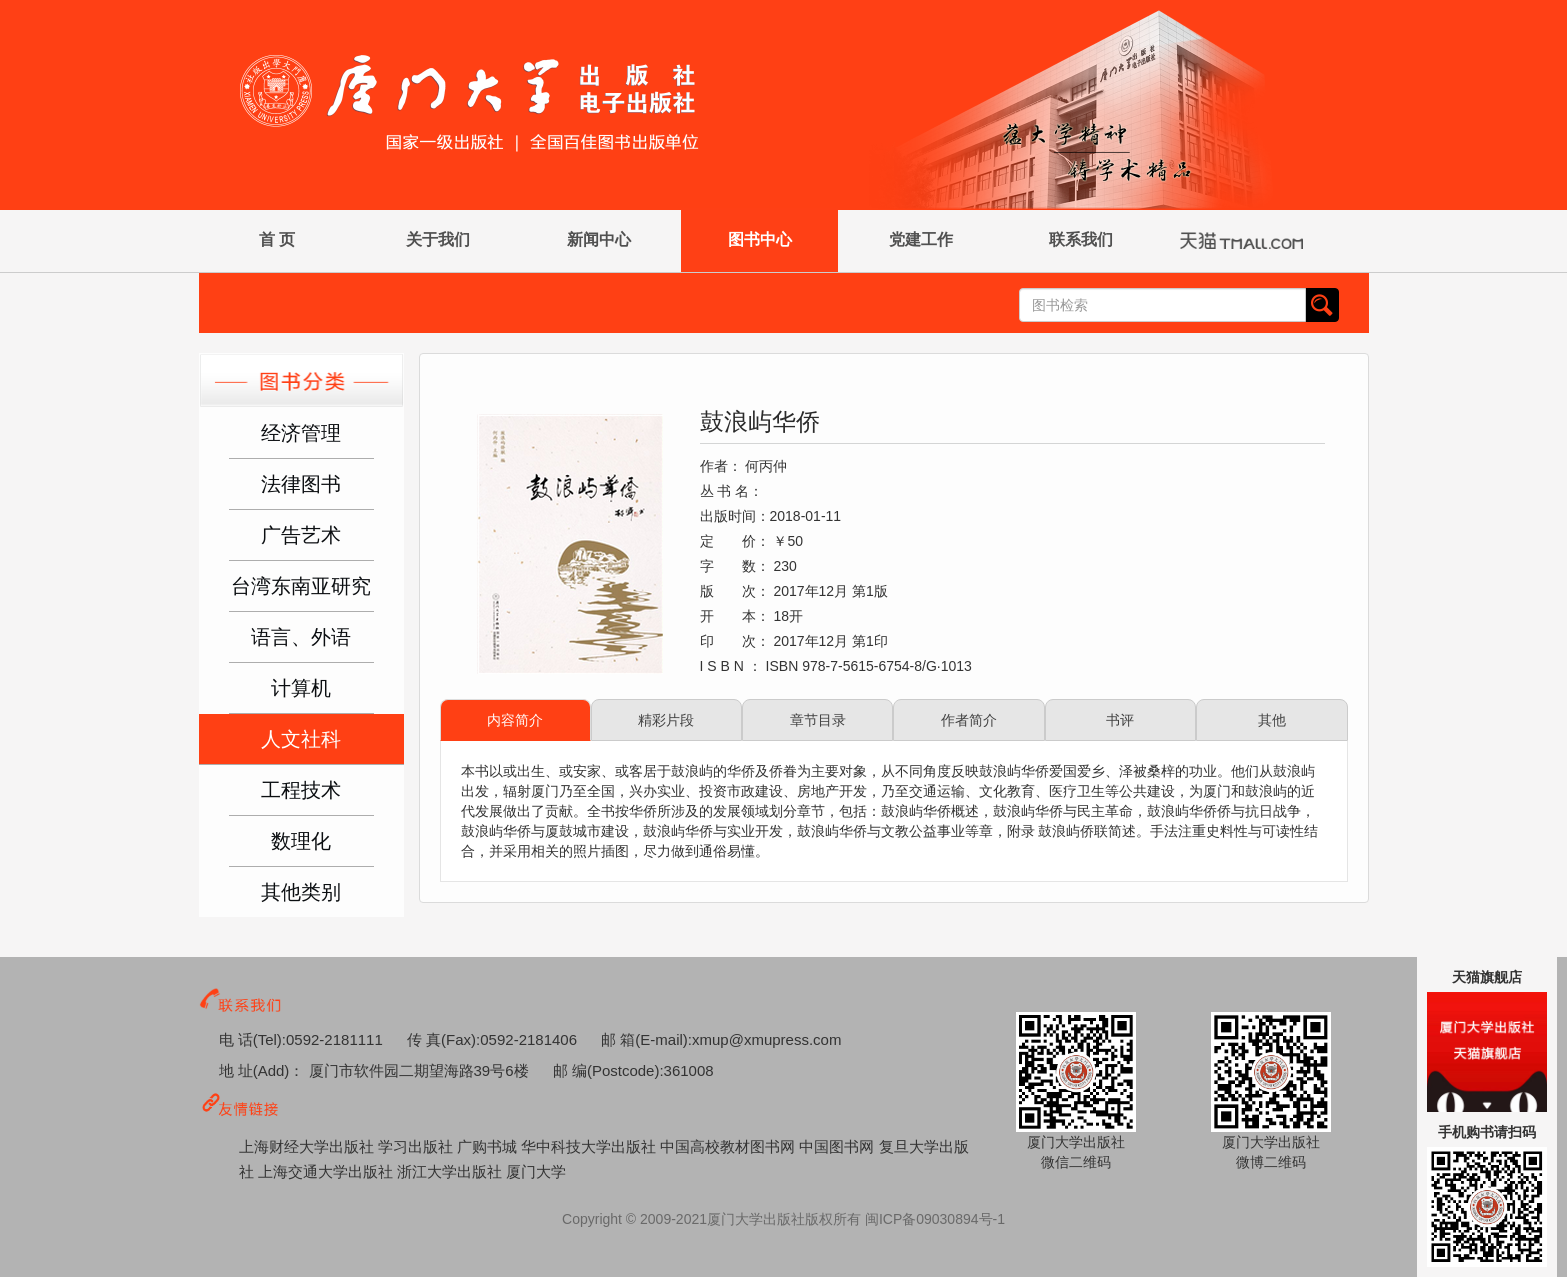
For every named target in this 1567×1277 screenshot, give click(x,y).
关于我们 (438, 239)
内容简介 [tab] (515, 720)
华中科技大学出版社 (590, 1146)
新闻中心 (599, 239)
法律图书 (301, 484)
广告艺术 (301, 535)
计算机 (301, 688)
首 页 (277, 239)
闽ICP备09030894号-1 (935, 1219)
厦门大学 (536, 1171)
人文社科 (301, 739)
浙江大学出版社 (451, 1171)
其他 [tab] (1272, 720)
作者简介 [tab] (969, 720)
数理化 (301, 841)
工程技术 (301, 790)
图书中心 (760, 239)
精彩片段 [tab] (666, 720)
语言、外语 (301, 637)
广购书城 (489, 1146)
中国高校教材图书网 (729, 1146)
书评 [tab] (1120, 720)
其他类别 (301, 892)
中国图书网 (838, 1146)
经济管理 (301, 433)
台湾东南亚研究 (301, 586)
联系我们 (1081, 239)
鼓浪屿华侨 (760, 421)
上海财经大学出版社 (308, 1146)
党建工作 (921, 239)
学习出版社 (417, 1146)
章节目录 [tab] (818, 720)
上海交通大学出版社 (327, 1171)
